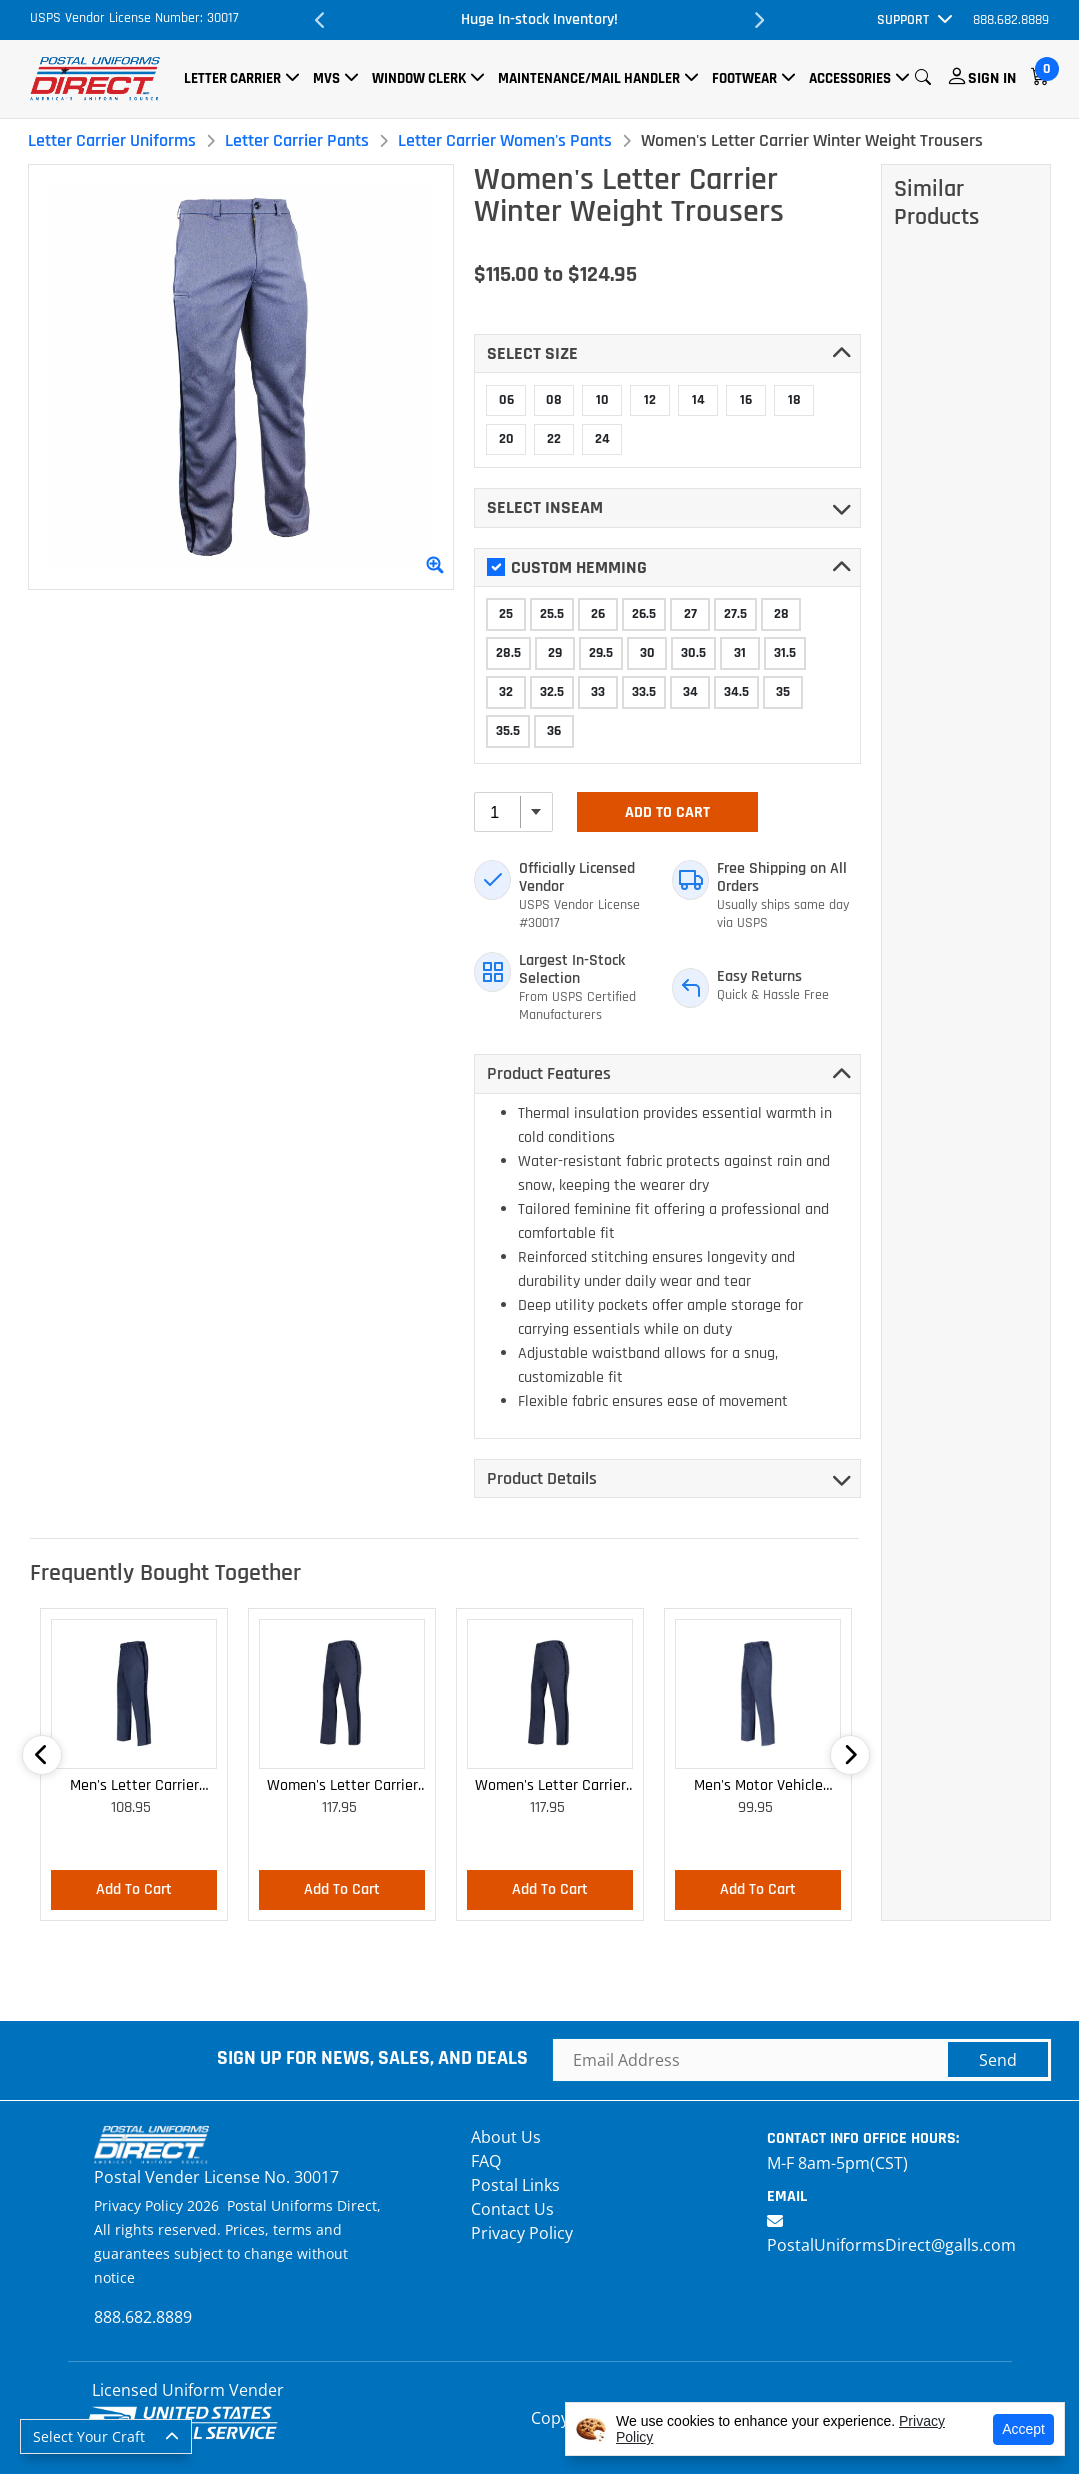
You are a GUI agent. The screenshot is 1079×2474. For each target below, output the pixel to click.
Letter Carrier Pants (297, 140)
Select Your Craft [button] (89, 2436)
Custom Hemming (567, 567)
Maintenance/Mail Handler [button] (589, 78)
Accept (1023, 2429)
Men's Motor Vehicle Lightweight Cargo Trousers (758, 1786)
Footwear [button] (744, 78)
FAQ (486, 2161)
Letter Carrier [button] (232, 78)
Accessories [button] (850, 78)
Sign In (992, 78)
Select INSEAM (545, 507)
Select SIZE (532, 353)
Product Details (542, 1478)
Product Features (549, 1073)
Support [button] (903, 20)
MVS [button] (326, 78)
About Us (506, 2137)
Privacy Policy (522, 2233)
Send (998, 2060)
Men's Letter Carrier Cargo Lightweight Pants (134, 1786)
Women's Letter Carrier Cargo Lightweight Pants (342, 1786)
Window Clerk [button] (419, 78)
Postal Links (515, 2185)
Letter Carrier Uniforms (112, 140)
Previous (321, 20)
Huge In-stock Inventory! (539, 19)
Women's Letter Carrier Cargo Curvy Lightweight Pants (550, 1786)
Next (758, 20)
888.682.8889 (1011, 20)
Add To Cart (667, 812)
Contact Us (512, 2209)
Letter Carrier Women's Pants (505, 140)
